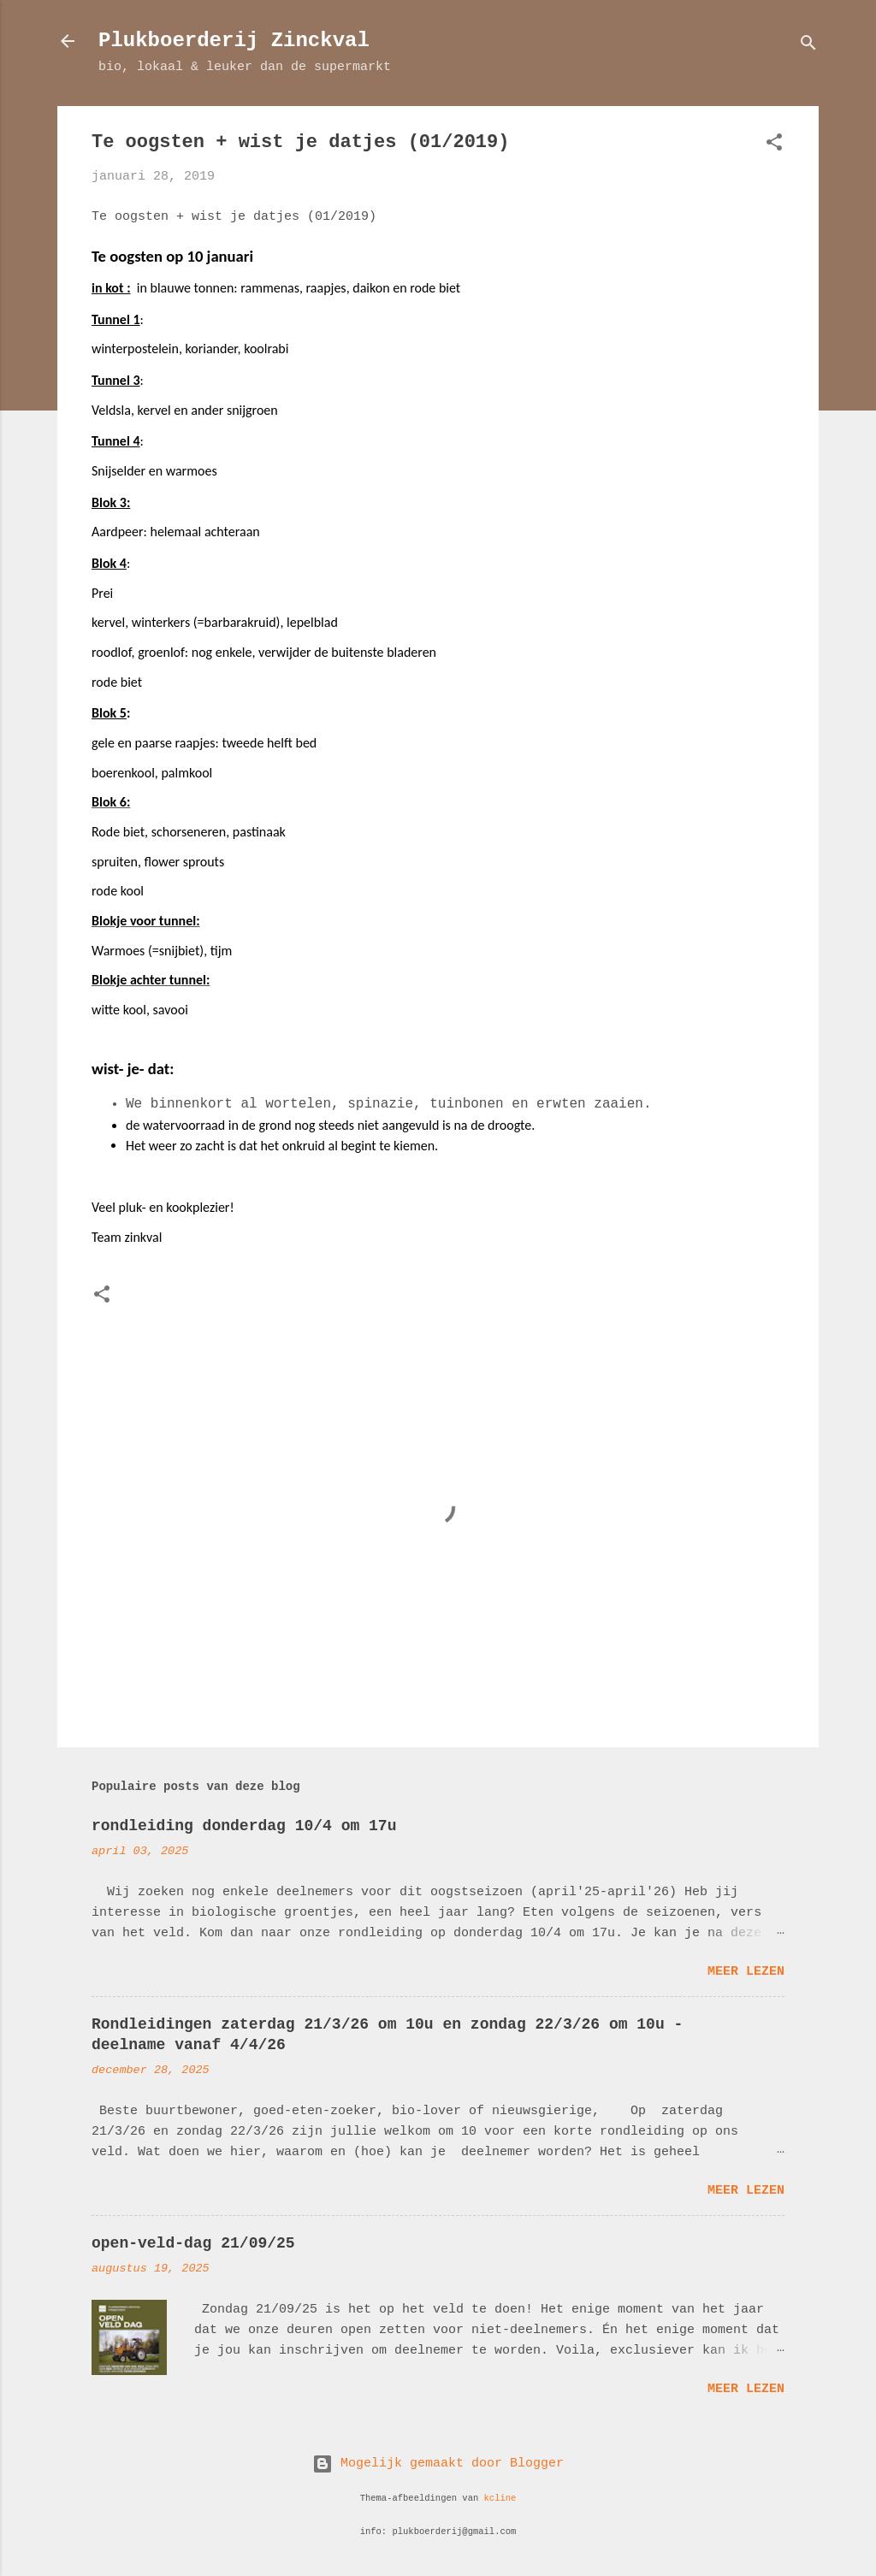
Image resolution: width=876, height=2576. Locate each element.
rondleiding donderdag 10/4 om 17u (244, 1826)
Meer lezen (745, 1971)
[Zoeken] (808, 47)
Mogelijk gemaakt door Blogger (438, 2463)
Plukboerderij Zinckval (234, 40)
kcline (500, 2498)
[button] (774, 146)
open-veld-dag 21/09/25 (193, 2243)
